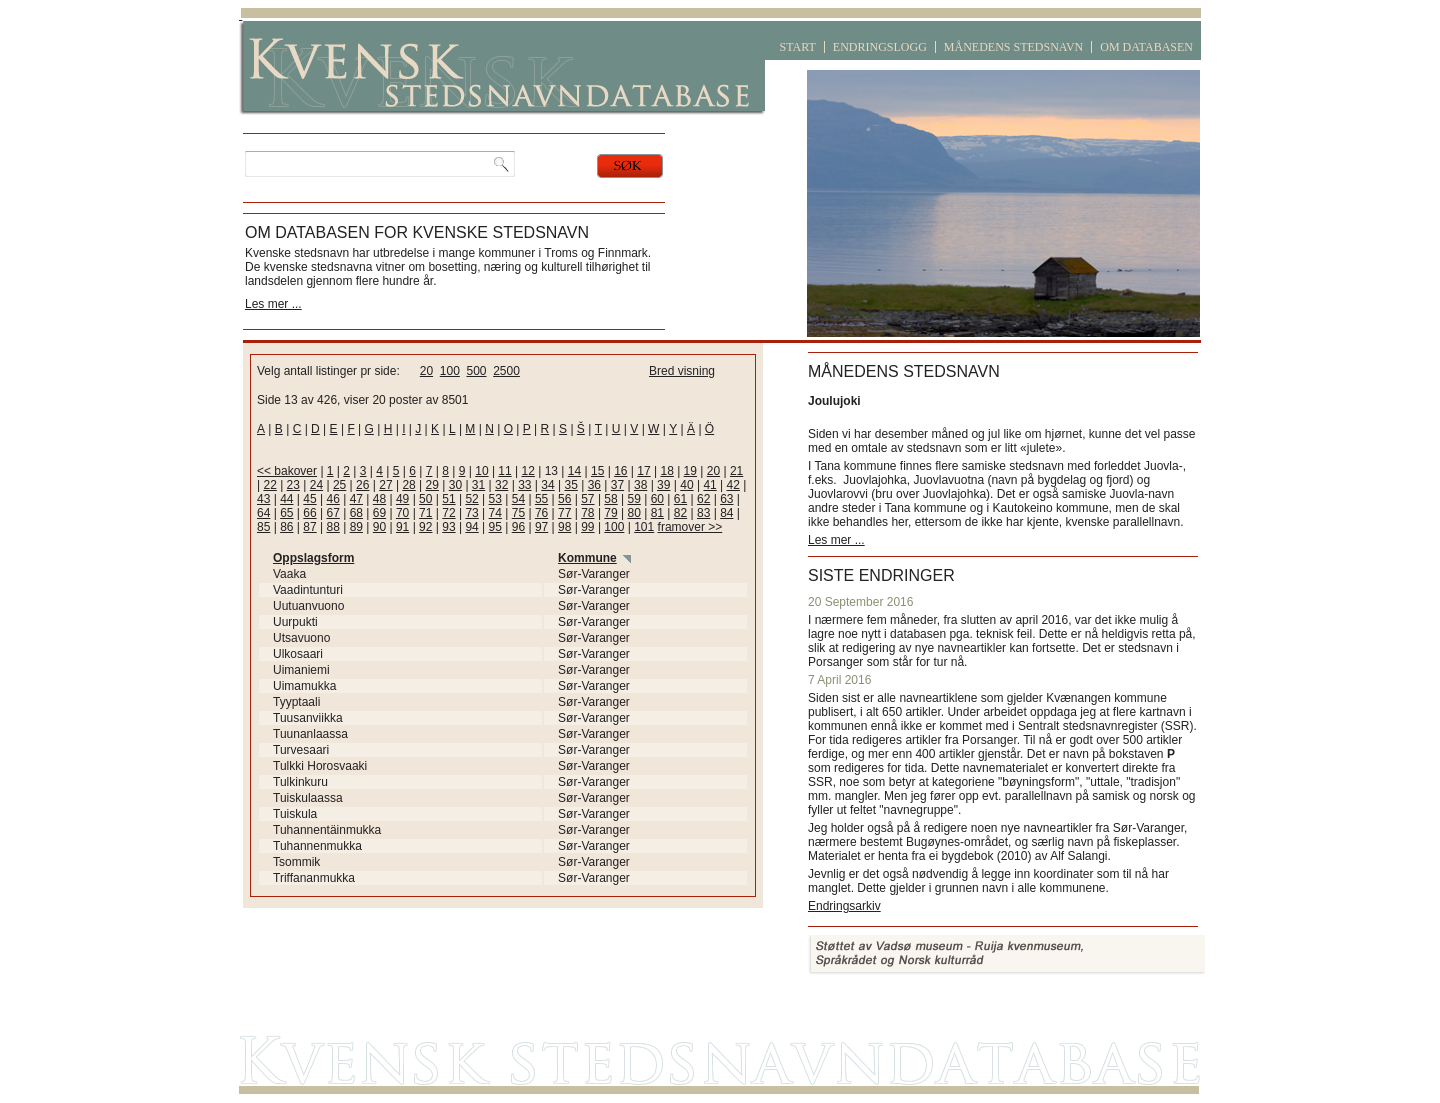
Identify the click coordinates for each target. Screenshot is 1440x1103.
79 (610, 513)
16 (620, 471)
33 (524, 485)
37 (617, 485)
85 (263, 527)
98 (564, 527)
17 (643, 471)
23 (293, 485)
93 (448, 527)
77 (564, 513)
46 (332, 499)
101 (644, 527)
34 (547, 485)
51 (448, 499)
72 (448, 513)
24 (316, 485)
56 (564, 499)
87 (309, 527)
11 (504, 471)
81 (657, 513)
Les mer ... (273, 304)
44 (286, 499)
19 (690, 471)
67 (332, 513)
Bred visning (682, 371)
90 (379, 527)
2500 (506, 371)
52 (471, 499)
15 (597, 471)
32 (501, 485)
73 (471, 513)
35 (570, 485)
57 (587, 499)
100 (450, 371)
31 (478, 485)
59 (634, 499)
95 (495, 527)
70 (402, 513)
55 (541, 499)
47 (356, 499)
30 (455, 485)
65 (286, 513)
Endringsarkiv (844, 906)
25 (339, 485)
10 (481, 471)
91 (402, 527)
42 (733, 485)
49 (402, 499)
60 (657, 499)
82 (680, 513)
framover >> (690, 527)
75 (518, 513)
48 (379, 499)
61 (680, 499)
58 (610, 499)
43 (263, 499)
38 (640, 485)
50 (425, 499)
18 (666, 471)
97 (541, 527)
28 (408, 485)
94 (471, 527)
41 (709, 485)
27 (385, 485)
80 (634, 513)
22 (269, 485)
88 (332, 527)
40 (686, 485)
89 (356, 527)
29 (432, 485)
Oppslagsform (313, 558)
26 (362, 485)
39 (663, 485)
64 (263, 513)
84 (726, 513)
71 (425, 513)
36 (594, 485)
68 (356, 513)
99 (587, 527)
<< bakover (287, 471)
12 (528, 471)
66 (309, 513)
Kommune (587, 558)
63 (726, 499)
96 (518, 527)
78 (587, 513)
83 (703, 513)
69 (379, 513)
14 (574, 471)
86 (286, 527)
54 (518, 499)
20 (426, 371)
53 (495, 499)
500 (476, 371)
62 (703, 499)
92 (425, 527)
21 (736, 471)
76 (541, 513)
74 (495, 513)
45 (309, 499)
